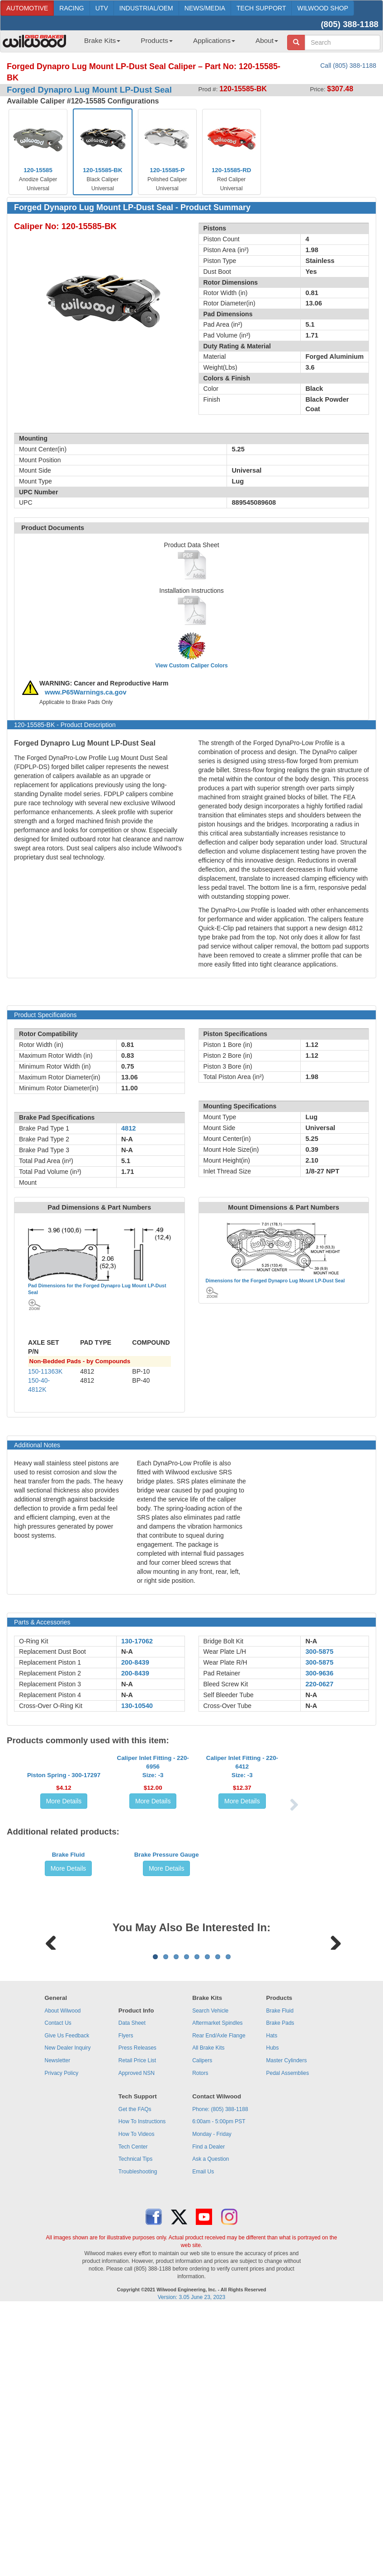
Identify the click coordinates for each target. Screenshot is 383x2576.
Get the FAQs (134, 2341)
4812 (128, 1128)
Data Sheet (132, 2255)
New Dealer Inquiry (67, 2280)
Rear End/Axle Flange (218, 2268)
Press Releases (137, 2280)
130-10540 (137, 1705)
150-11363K (45, 1371)
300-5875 (319, 1651)
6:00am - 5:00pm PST (218, 2354)
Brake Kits (102, 40)
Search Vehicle (210, 2243)
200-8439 (135, 1662)
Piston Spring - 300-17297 (63, 1837)
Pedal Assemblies (287, 2305)
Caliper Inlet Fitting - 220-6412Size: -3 (242, 1829)
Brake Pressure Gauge (166, 1982)
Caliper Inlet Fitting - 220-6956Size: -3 (153, 1829)
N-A (127, 1651)
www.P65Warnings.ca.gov (86, 692)
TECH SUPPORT (261, 8)
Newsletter (57, 2293)
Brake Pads (280, 2255)
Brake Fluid (68, 1982)
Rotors (200, 2305)
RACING (71, 8)
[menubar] (178, 43)
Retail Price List (137, 2293)
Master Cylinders (286, 2293)
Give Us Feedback (66, 2268)
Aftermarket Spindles (217, 2255)
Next (332, 2117)
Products (157, 40)
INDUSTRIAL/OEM (146, 8)
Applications (214, 40)
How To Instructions (142, 2354)
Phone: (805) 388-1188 (220, 2341)
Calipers (202, 2293)
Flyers (125, 2268)
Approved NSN (136, 2305)
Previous (51, 2117)
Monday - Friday (212, 2366)
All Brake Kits (208, 2280)
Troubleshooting (137, 2404)
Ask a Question (210, 2391)
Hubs (272, 2280)
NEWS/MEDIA (204, 8)
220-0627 (319, 1684)
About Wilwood (62, 2243)
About (266, 40)
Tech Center (133, 2379)
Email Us (203, 2404)
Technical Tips (135, 2391)
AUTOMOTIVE (27, 8)
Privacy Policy (61, 2305)
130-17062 (137, 1641)
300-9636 (319, 1673)
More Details (64, 1863)
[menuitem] (99, 43)
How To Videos (136, 2366)
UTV (101, 8)
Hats (272, 2268)
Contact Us (57, 2255)
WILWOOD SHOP (322, 8)
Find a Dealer (208, 2379)
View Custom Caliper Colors (191, 665)
